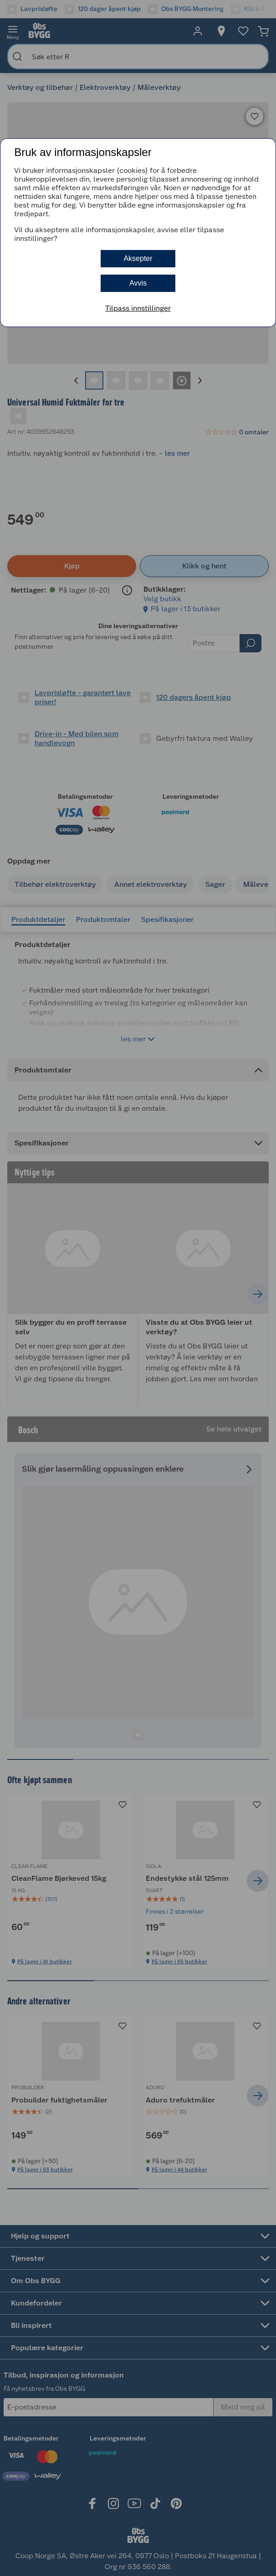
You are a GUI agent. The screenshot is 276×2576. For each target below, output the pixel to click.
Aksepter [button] (137, 258)
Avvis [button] (138, 283)
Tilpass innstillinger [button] (138, 308)
